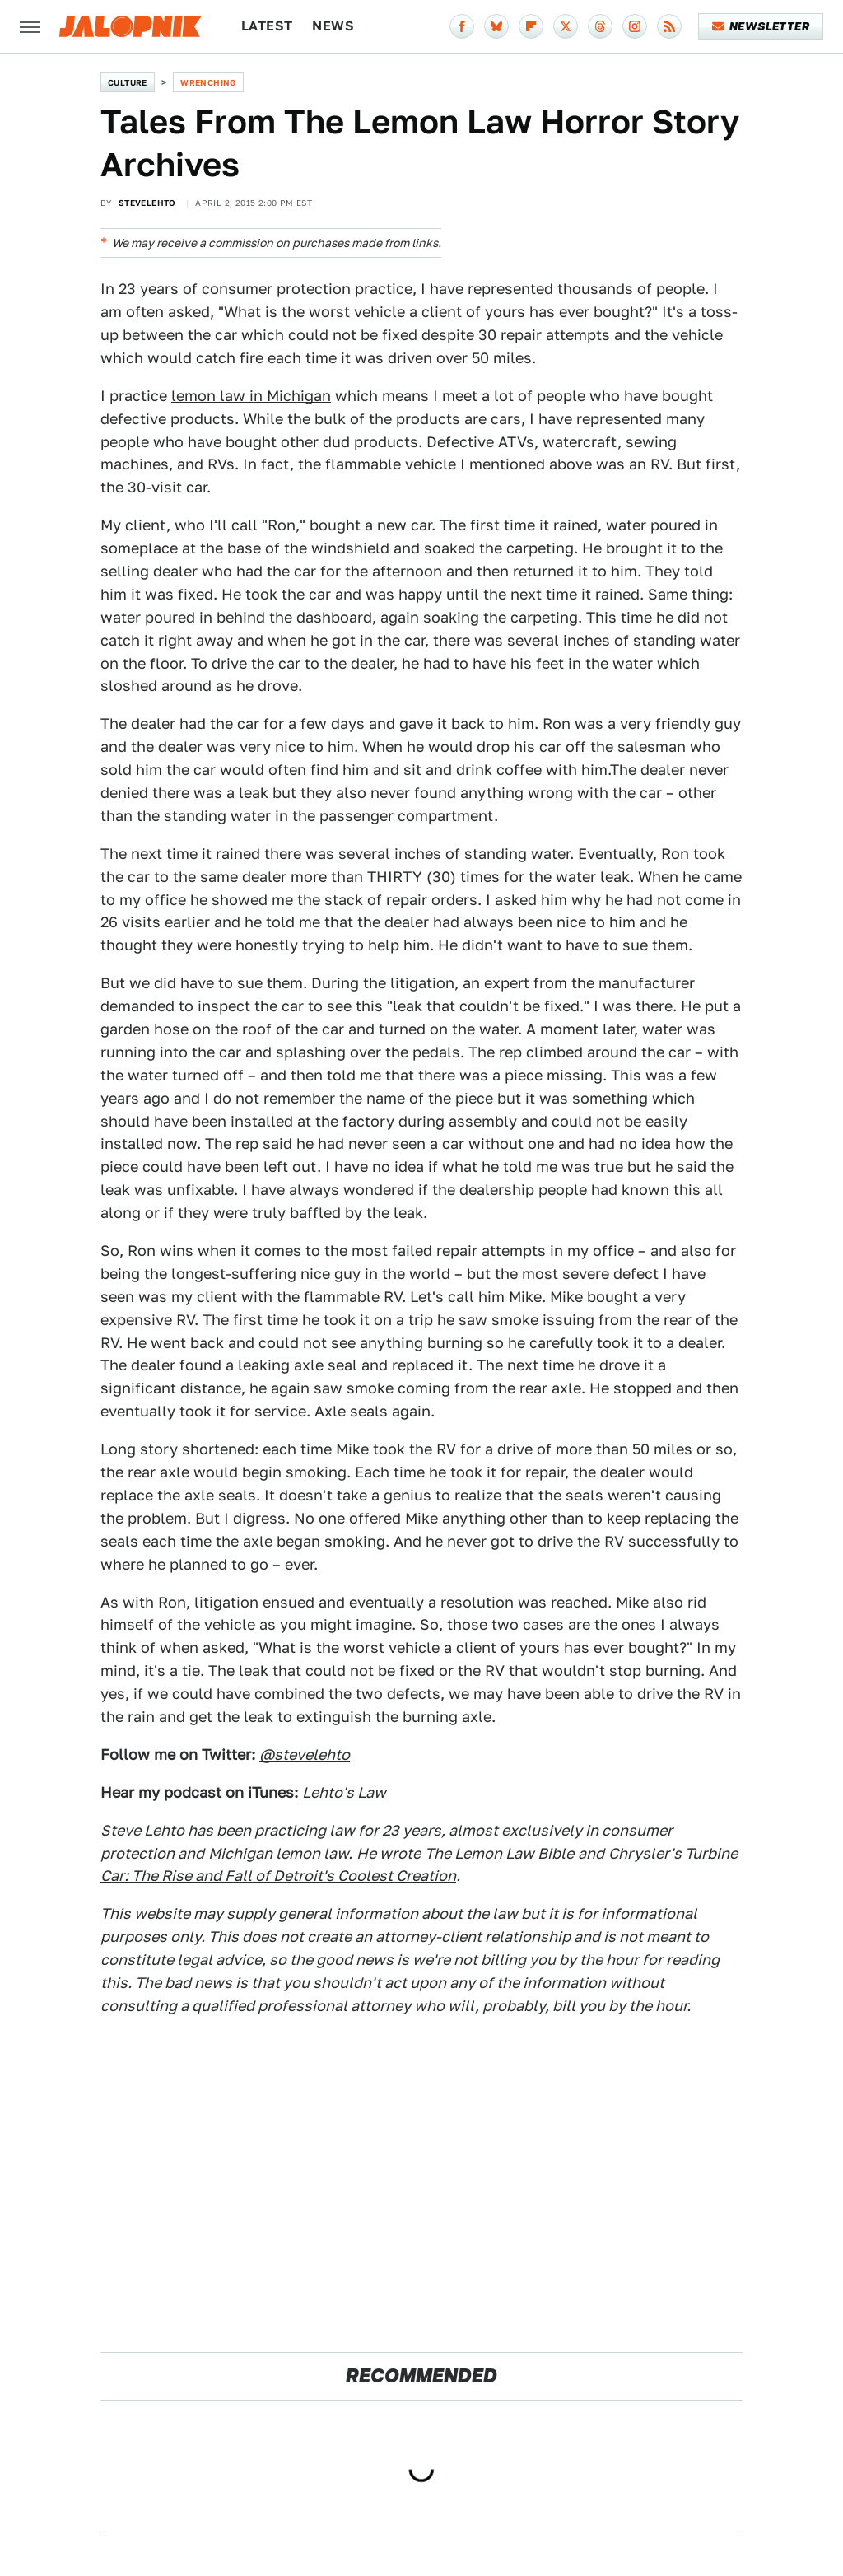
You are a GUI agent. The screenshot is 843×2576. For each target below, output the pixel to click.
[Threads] (600, 26)
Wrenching (208, 82)
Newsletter (761, 26)
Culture (127, 82)
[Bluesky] (496, 26)
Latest (266, 26)
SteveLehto (147, 203)
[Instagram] (634, 26)
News (333, 26)
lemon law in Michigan (251, 395)
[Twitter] (565, 26)
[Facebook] (461, 26)
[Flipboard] (531, 26)
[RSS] (669, 26)
